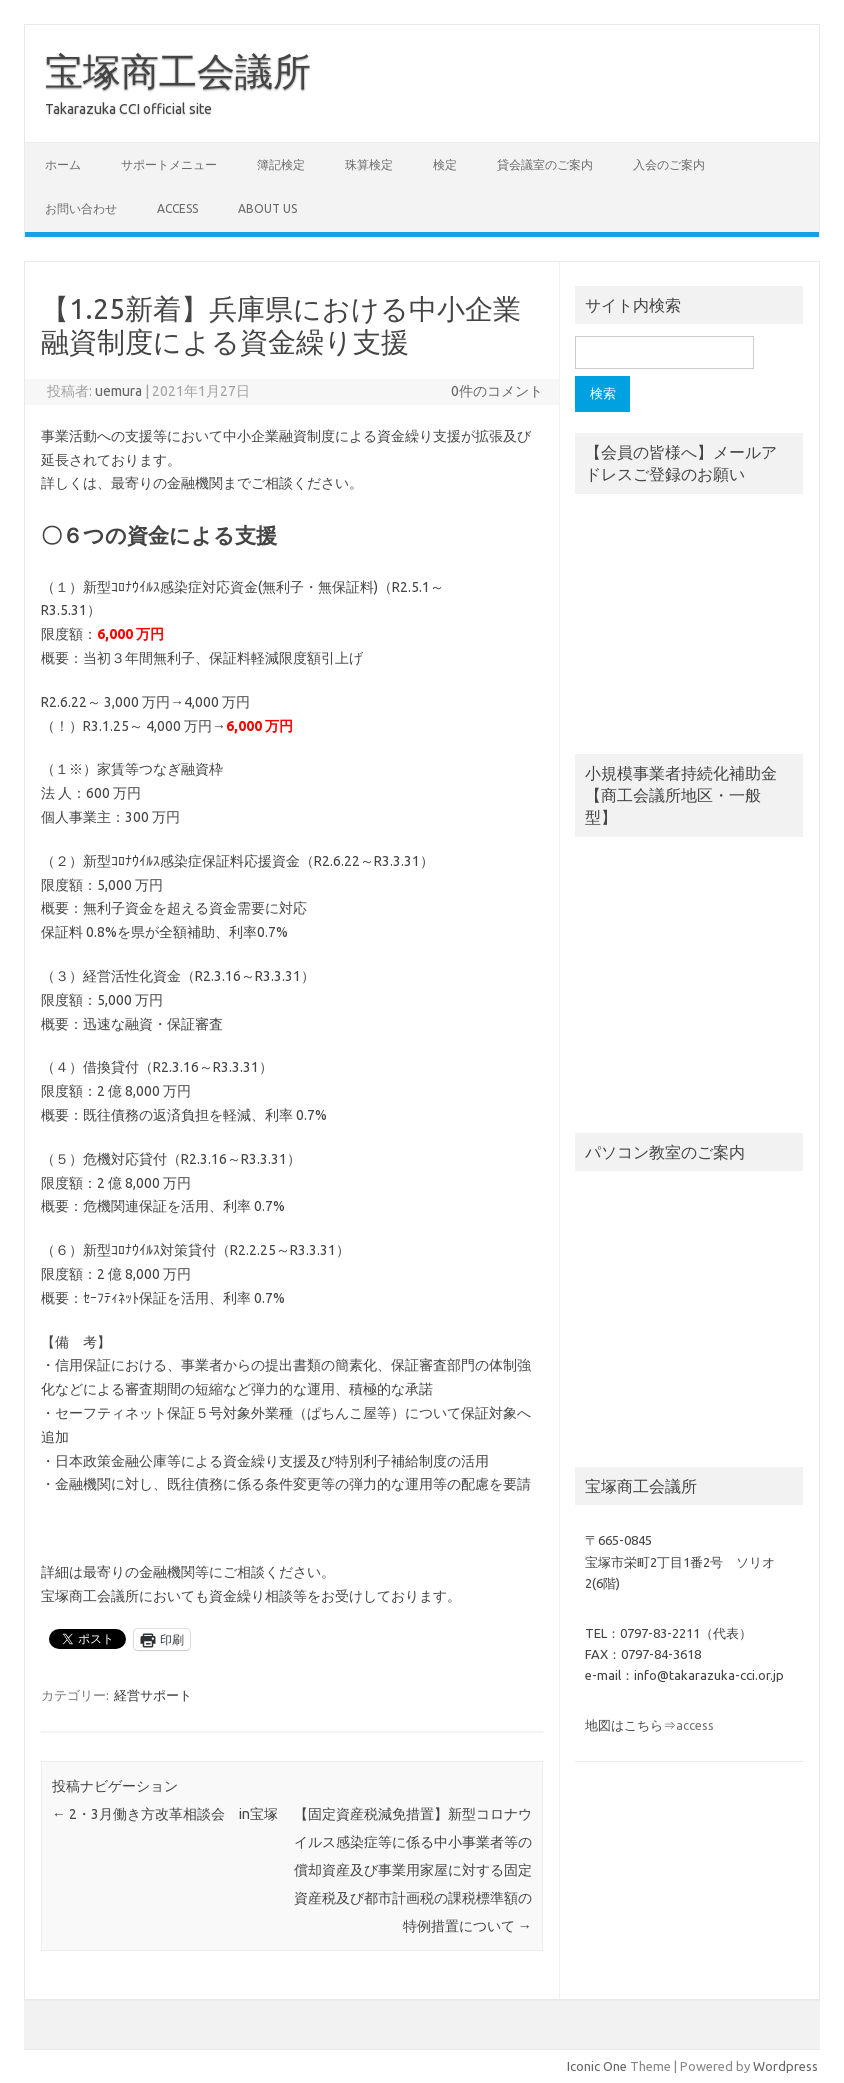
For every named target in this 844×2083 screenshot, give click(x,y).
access (177, 208)
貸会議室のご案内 (545, 164)
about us (267, 208)
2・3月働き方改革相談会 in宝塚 (165, 1814)
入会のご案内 (669, 164)
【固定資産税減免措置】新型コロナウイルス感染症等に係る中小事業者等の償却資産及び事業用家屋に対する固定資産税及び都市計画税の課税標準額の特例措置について (413, 1870)
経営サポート (153, 1695)
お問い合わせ (81, 208)
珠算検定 (369, 164)
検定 (445, 164)
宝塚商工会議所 (178, 71)
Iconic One (597, 2066)
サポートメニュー (169, 164)
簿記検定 (281, 164)
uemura (118, 391)
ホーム (63, 164)
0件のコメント (497, 391)
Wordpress (785, 2066)
